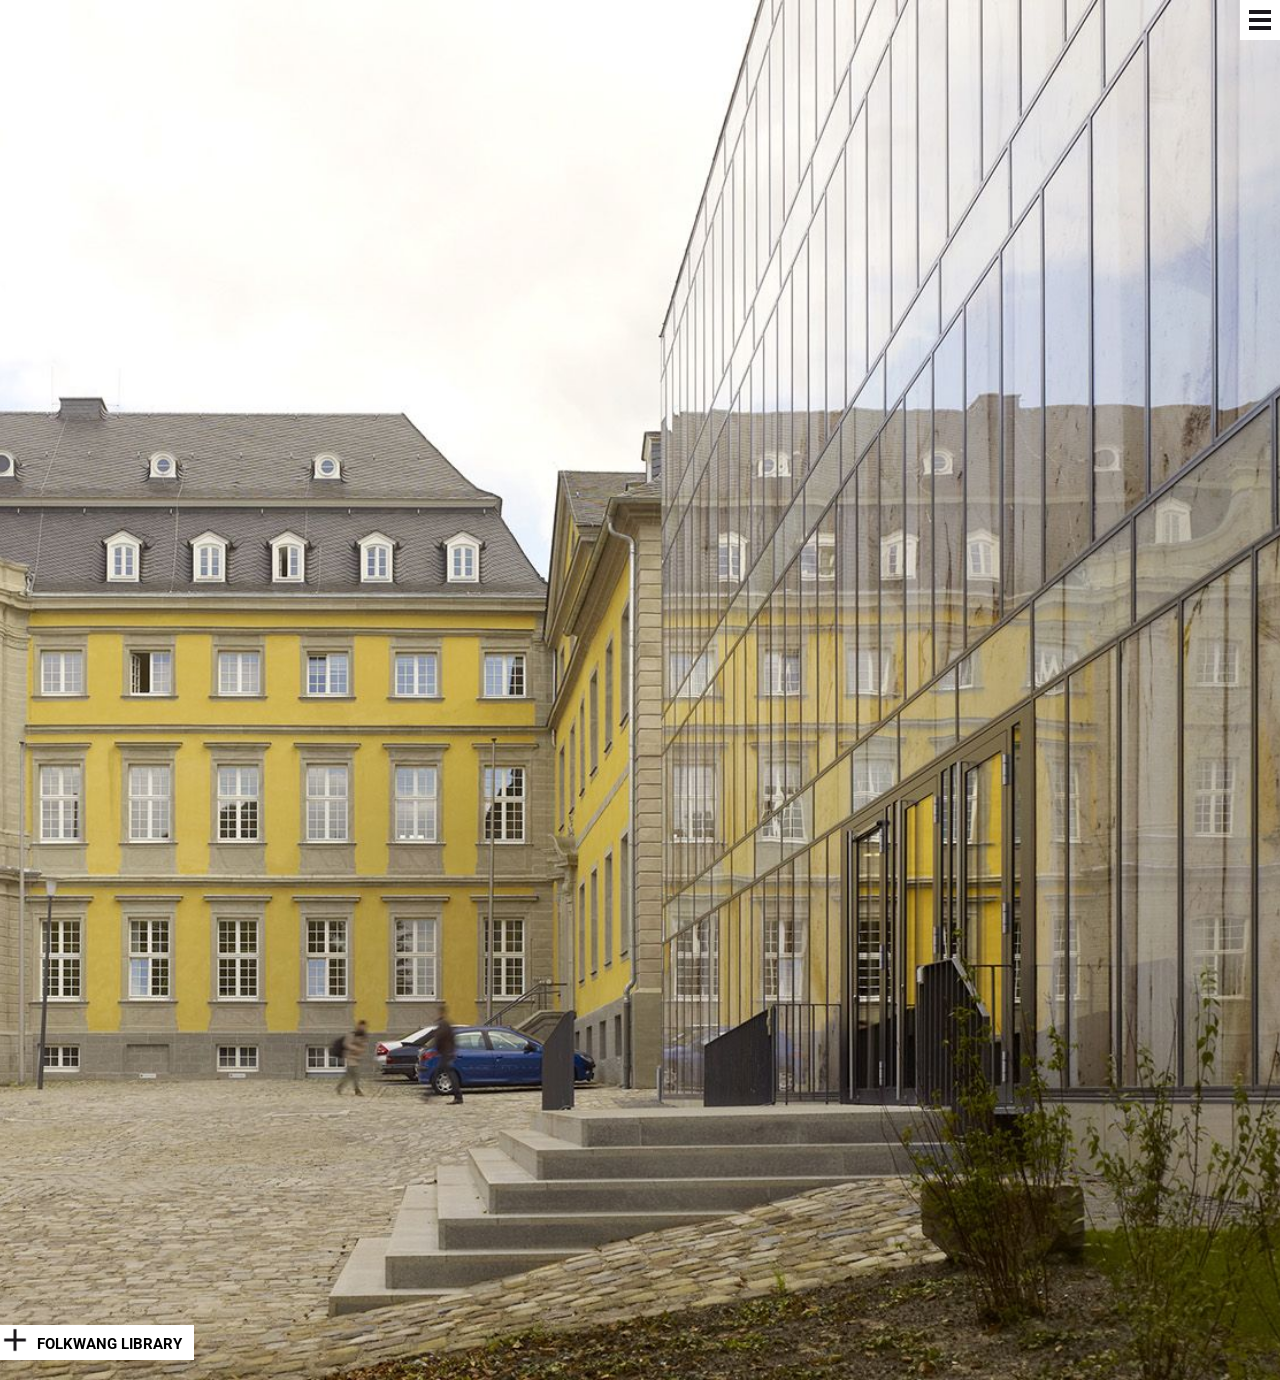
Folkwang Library (109, 1344)
